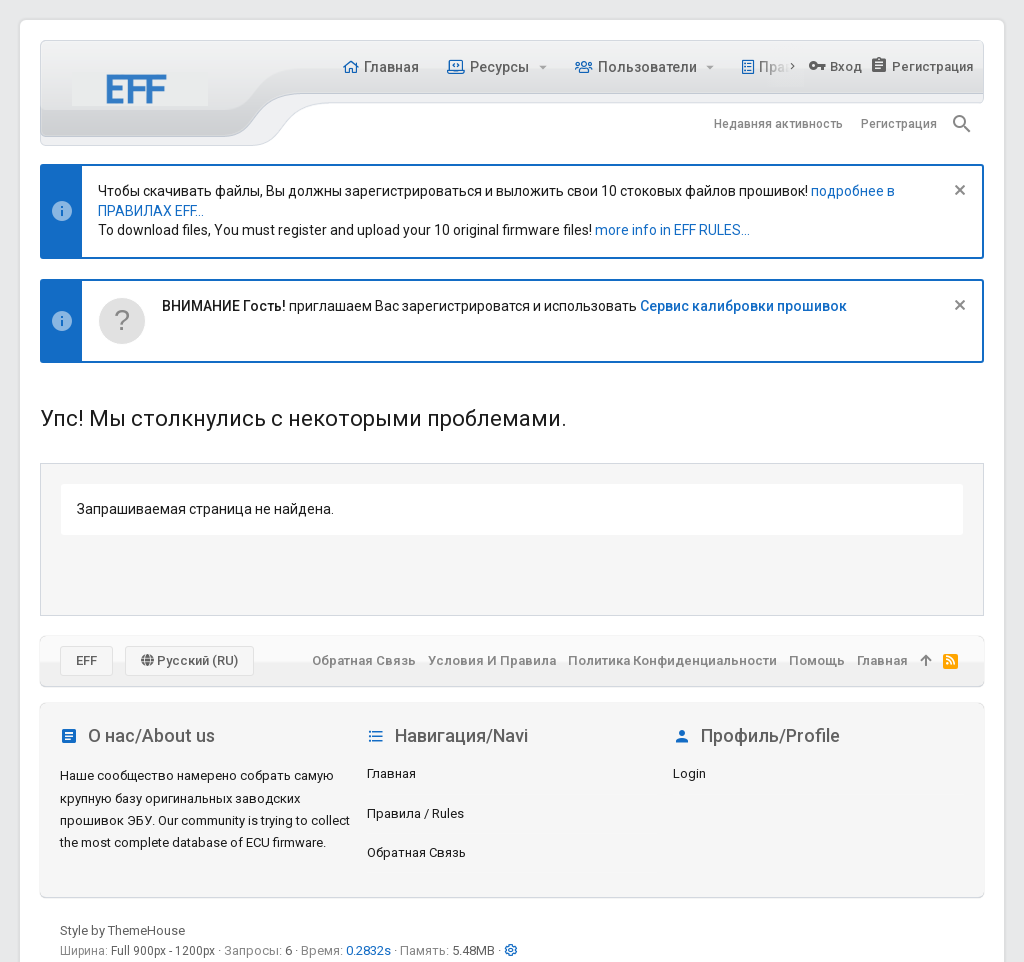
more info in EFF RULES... (672, 230)
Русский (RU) (189, 660)
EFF (86, 660)
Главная (391, 773)
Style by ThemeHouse (122, 930)
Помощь (817, 660)
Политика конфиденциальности (672, 660)
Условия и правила (492, 660)
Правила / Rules (415, 813)
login (689, 773)
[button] (542, 67)
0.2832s (368, 950)
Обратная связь (416, 852)
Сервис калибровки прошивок (743, 306)
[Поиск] (962, 124)
